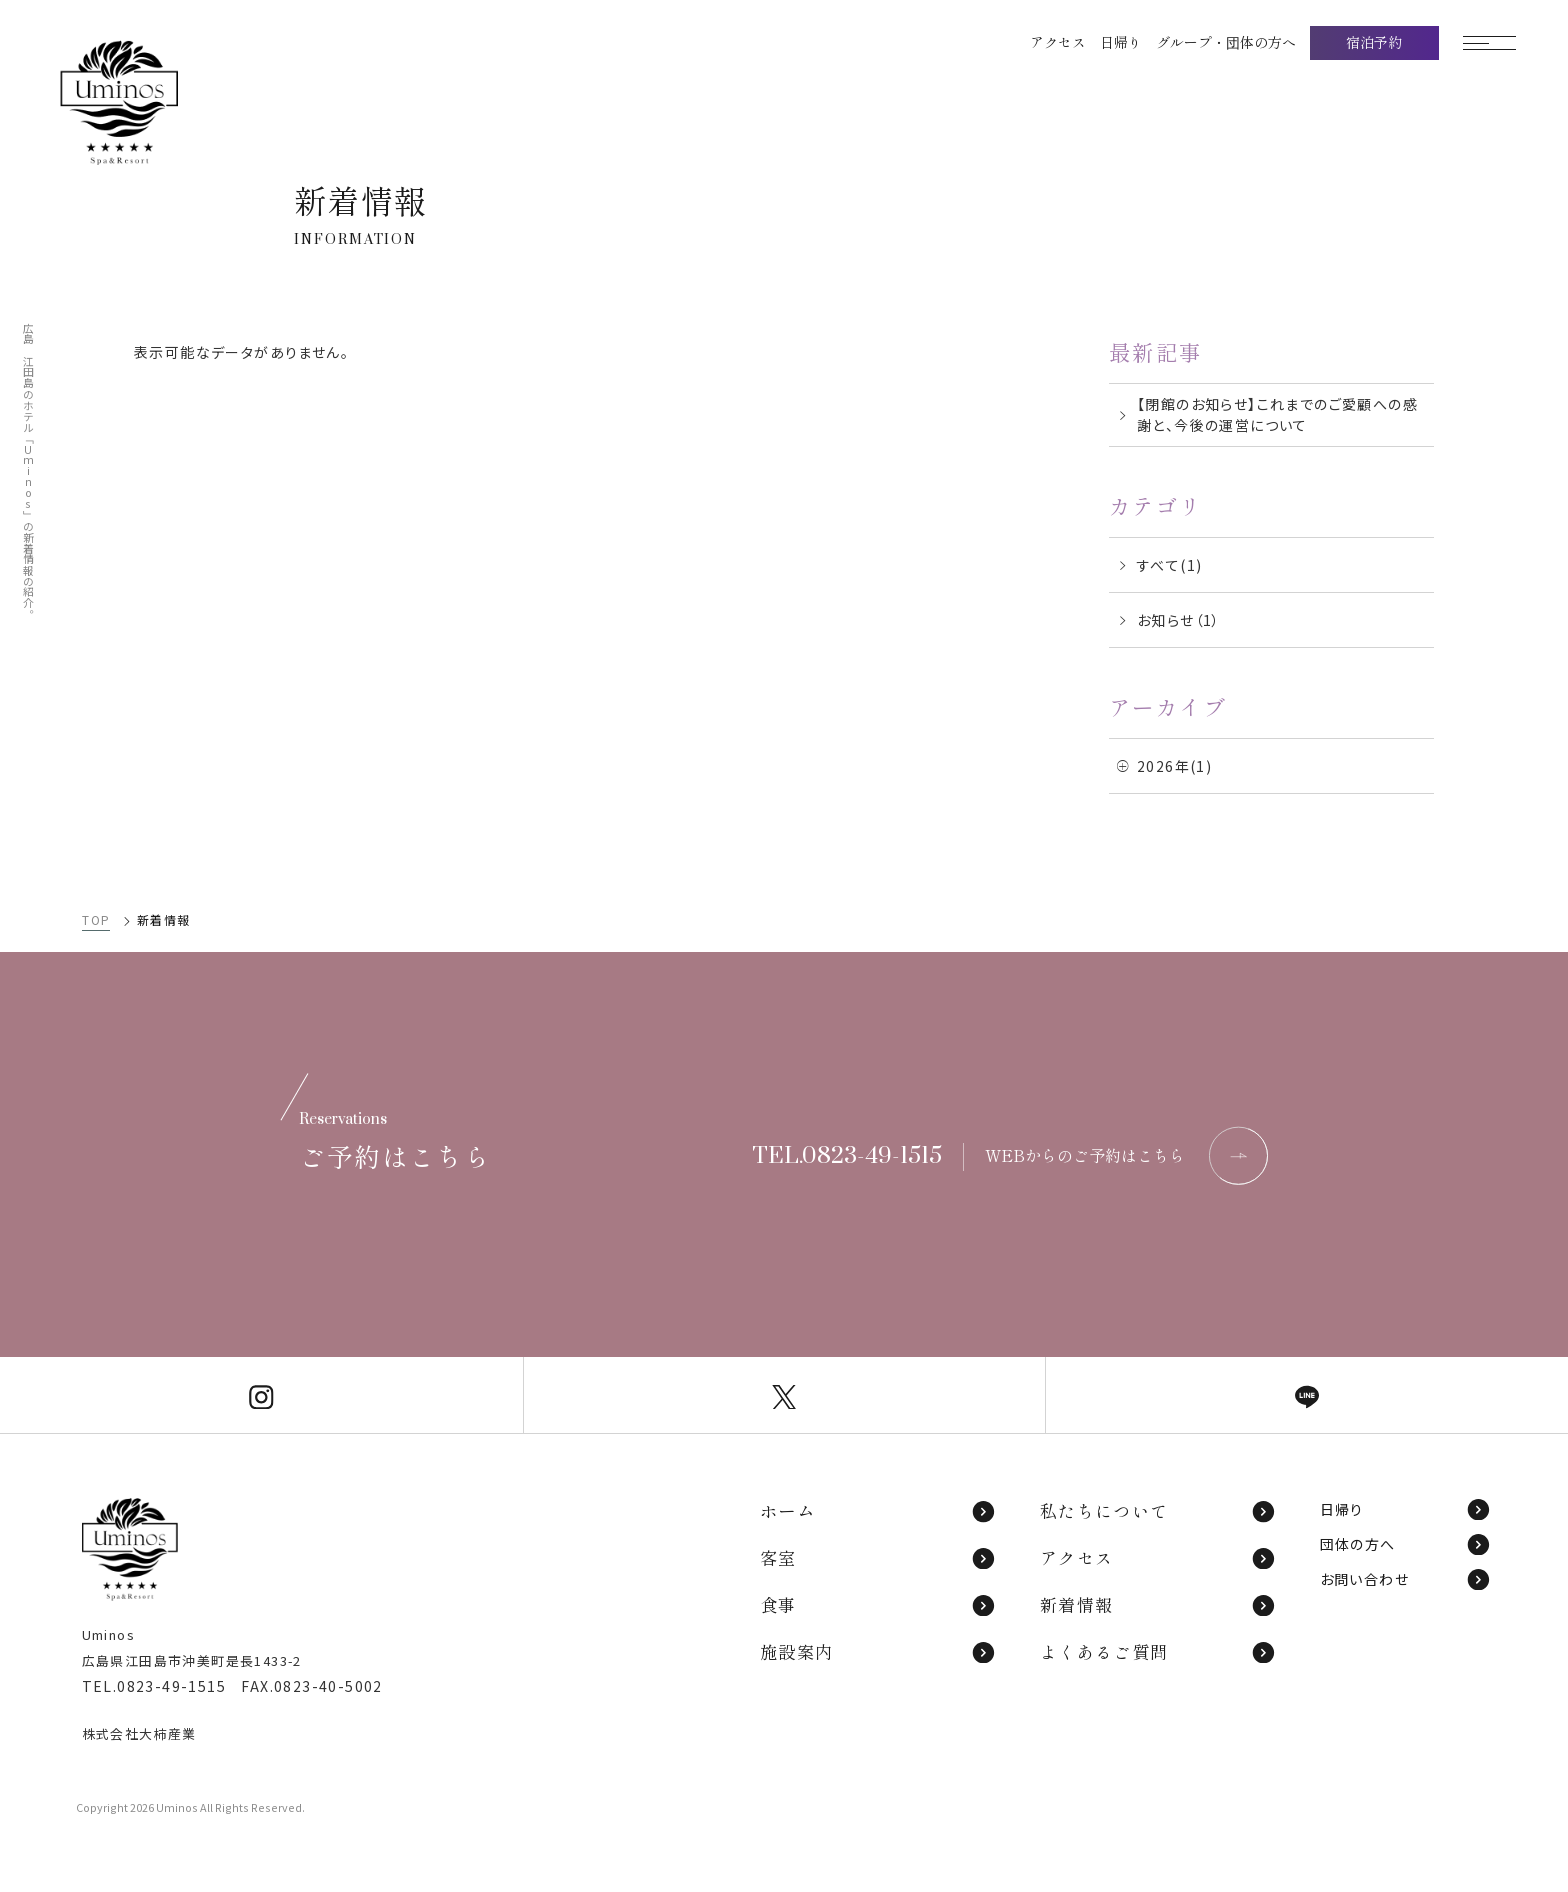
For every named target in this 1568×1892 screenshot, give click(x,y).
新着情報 (1158, 1604)
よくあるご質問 (1158, 1651)
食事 (878, 1604)
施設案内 (878, 1651)
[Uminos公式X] (785, 1394)
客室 (878, 1557)
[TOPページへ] (157, 102)
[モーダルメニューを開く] (1503, 43)
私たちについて (1158, 1510)
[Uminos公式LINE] (1307, 1394)
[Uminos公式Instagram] (261, 1394)
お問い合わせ (1406, 1579)
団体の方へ (1406, 1544)
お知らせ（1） (1179, 620)
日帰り (1406, 1509)
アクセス (1158, 1557)
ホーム (878, 1510)
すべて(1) (1169, 565)
